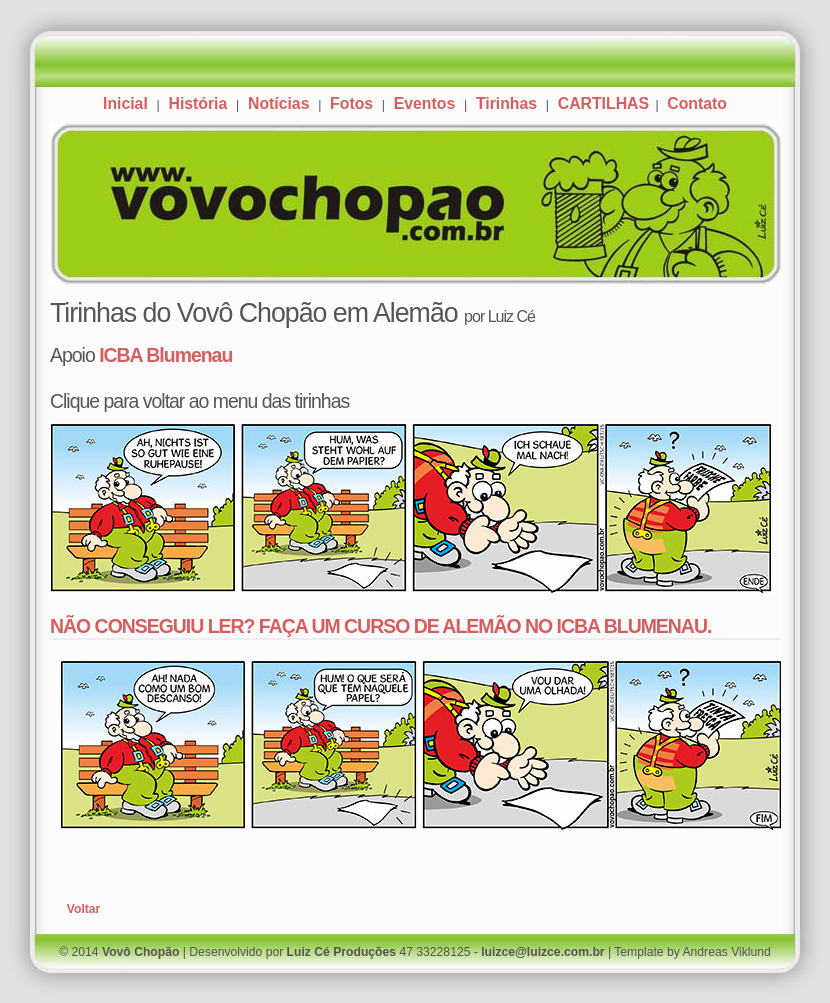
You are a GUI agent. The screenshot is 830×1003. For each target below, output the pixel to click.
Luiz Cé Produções (341, 952)
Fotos (351, 103)
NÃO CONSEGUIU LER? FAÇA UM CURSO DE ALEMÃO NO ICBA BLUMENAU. (380, 626)
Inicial (125, 103)
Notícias (278, 103)
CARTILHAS (606, 103)
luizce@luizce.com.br (542, 952)
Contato (697, 103)
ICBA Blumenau (165, 355)
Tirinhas (506, 103)
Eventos (424, 103)
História (197, 103)
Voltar (84, 909)
